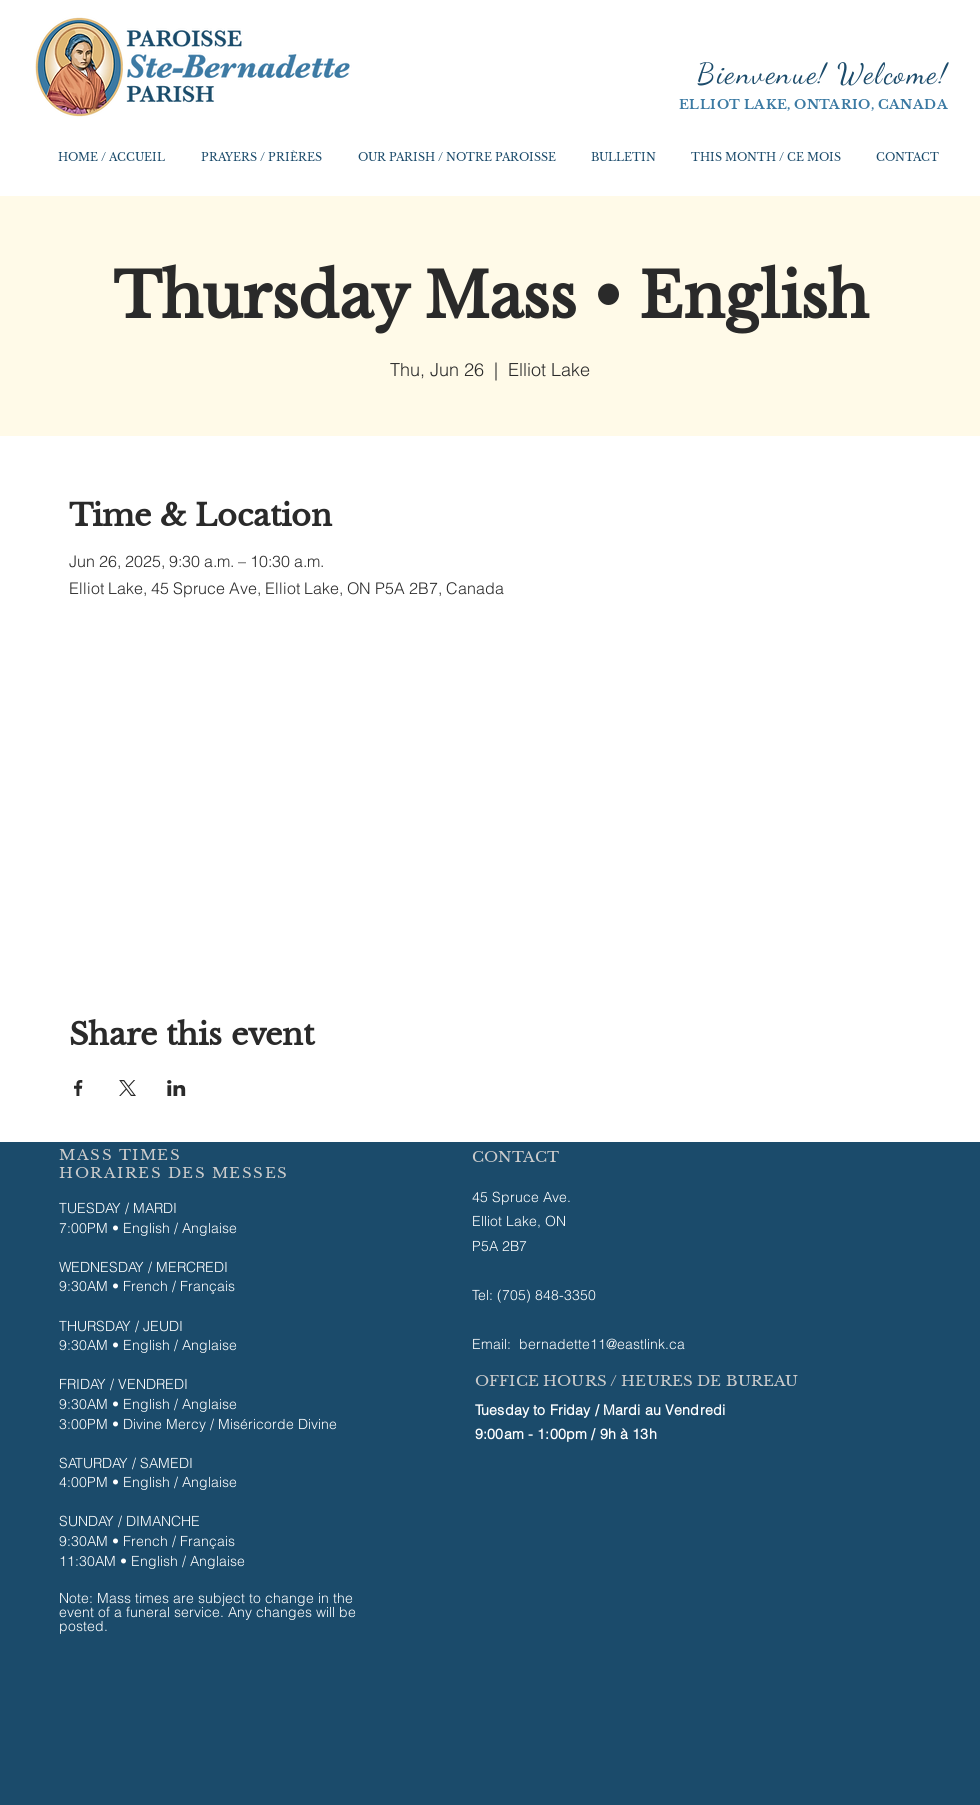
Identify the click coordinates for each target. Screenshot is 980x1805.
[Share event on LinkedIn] (176, 1088)
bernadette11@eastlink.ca (602, 1344)
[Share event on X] (127, 1088)
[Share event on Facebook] (78, 1088)
